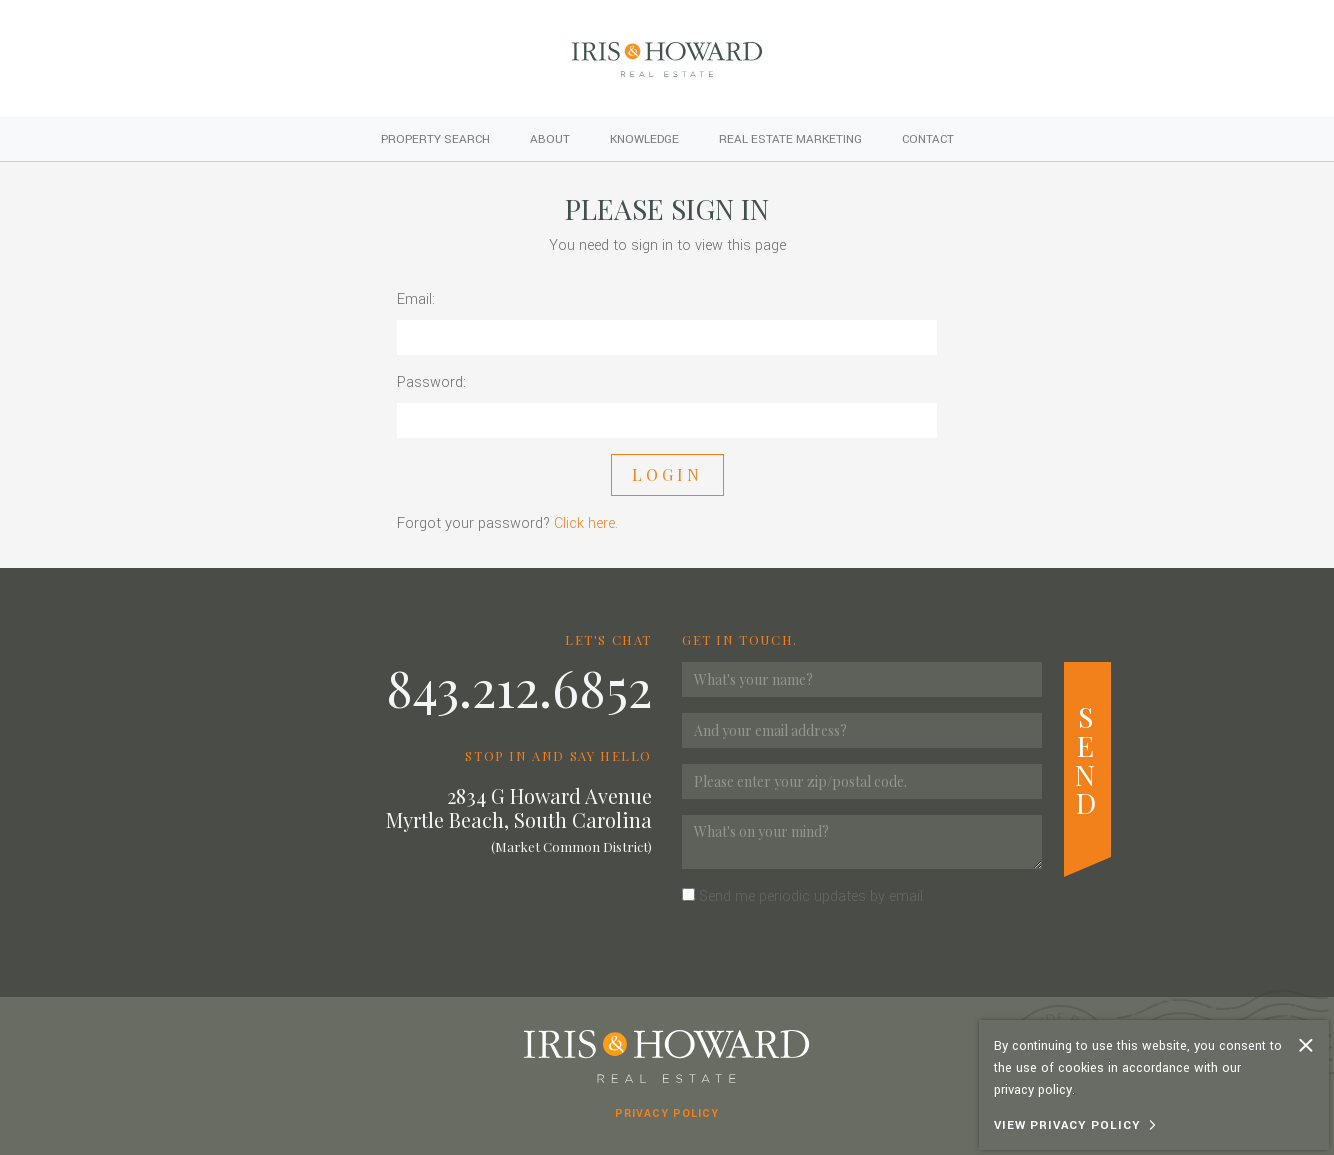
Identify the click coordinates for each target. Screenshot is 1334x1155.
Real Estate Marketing (790, 139)
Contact (928, 139)
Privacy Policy (667, 1113)
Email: (416, 299)
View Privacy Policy (1067, 1125)
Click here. (586, 523)
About (550, 139)
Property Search (435, 139)
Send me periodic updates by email (811, 896)
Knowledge (644, 139)
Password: (431, 382)
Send (1087, 759)
